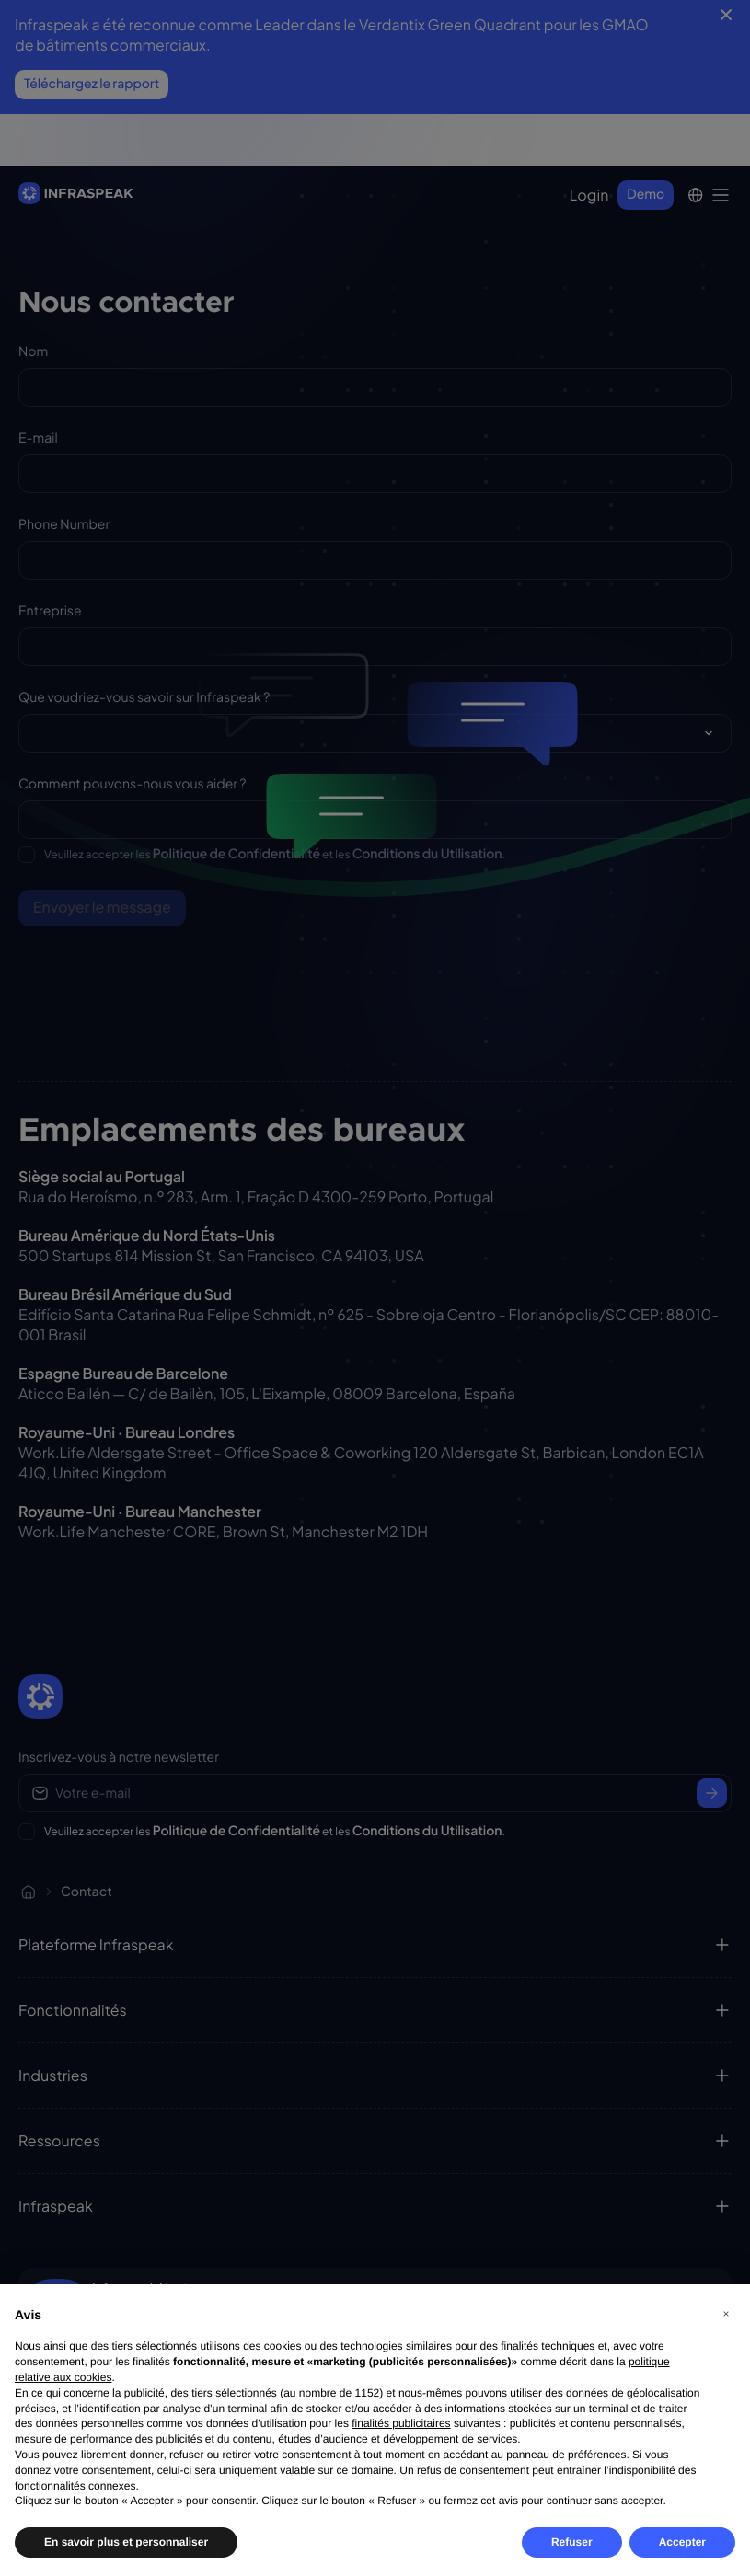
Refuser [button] (572, 2542)
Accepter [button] (682, 2542)
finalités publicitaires (401, 2423)
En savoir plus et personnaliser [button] (126, 2542)
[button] (726, 2314)
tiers (202, 2392)
